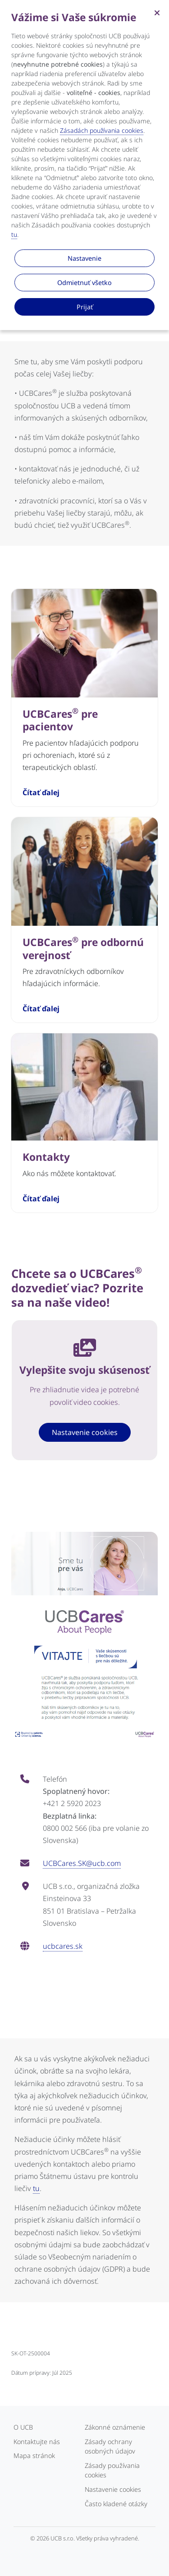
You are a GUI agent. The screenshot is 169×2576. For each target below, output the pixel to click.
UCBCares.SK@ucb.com (82, 1863)
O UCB (23, 2427)
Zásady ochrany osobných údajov (110, 2446)
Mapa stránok (34, 2455)
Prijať (85, 307)
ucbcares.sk (62, 1946)
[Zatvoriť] (156, 12)
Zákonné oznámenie (115, 2427)
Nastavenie (84, 258)
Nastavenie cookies (85, 1432)
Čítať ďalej (41, 792)
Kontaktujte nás (37, 2441)
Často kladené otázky (116, 2503)
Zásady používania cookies (112, 2470)
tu (36, 2188)
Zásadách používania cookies (101, 130)
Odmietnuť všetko (84, 282)
